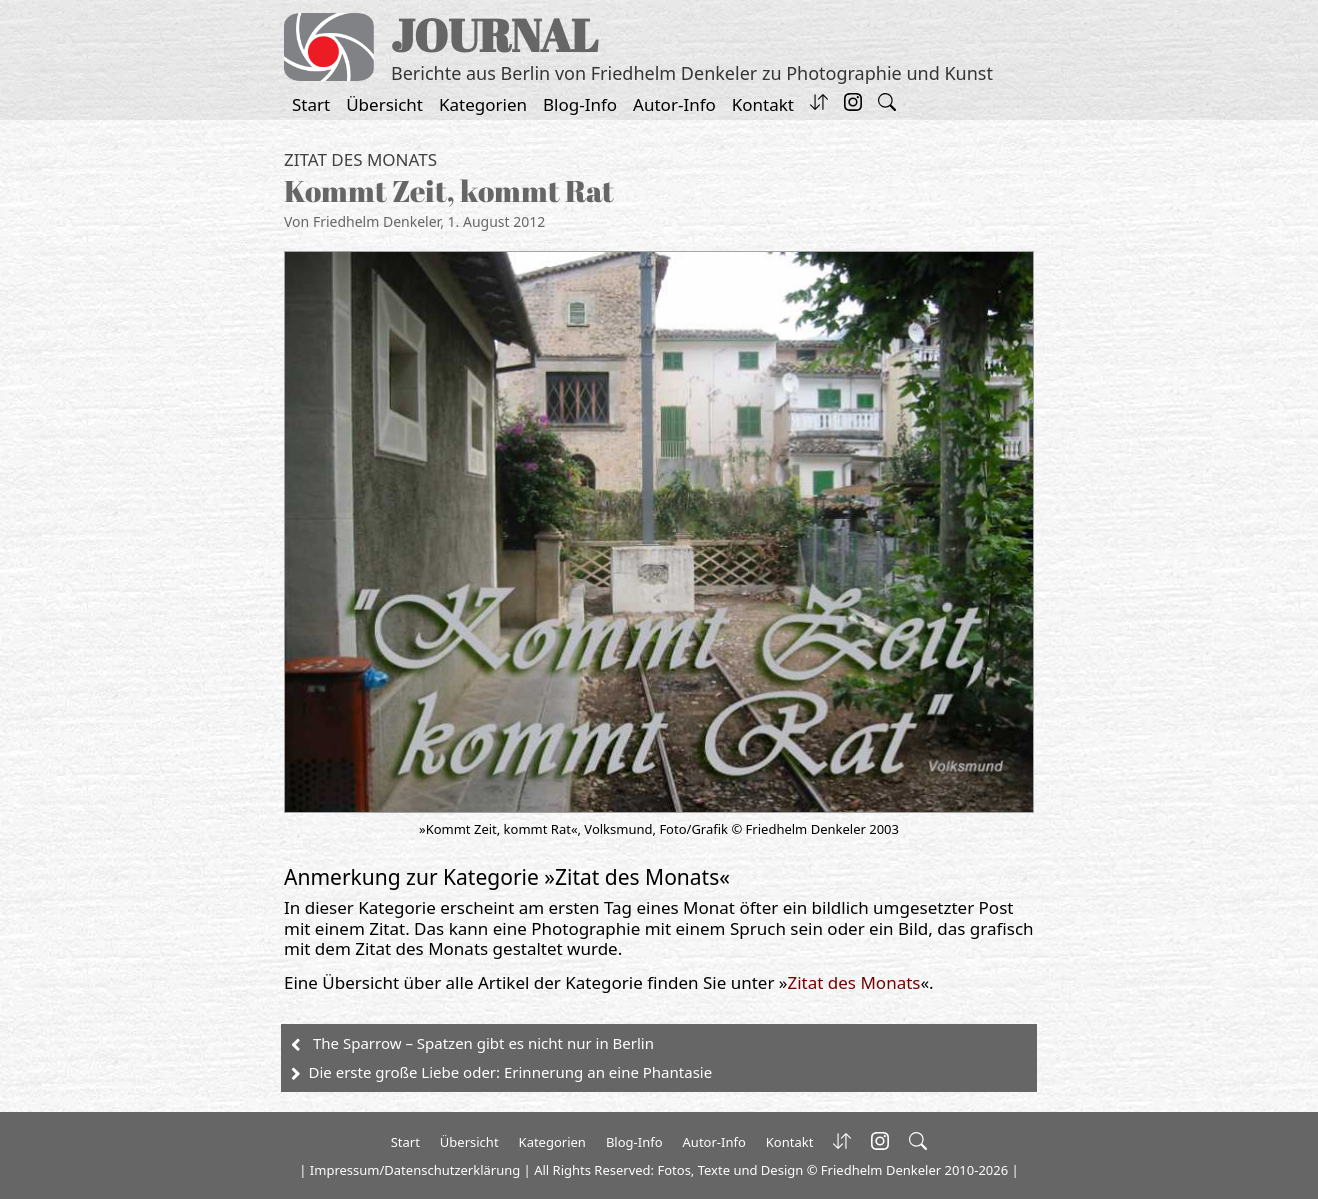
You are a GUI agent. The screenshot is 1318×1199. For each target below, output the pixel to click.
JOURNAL (494, 34)
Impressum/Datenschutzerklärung (415, 1170)
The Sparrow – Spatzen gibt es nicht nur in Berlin (483, 1043)
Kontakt (763, 104)
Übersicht (384, 104)
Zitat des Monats (360, 159)
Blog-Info (580, 104)
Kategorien (483, 104)
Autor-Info (674, 104)
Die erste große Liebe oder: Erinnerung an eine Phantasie (511, 1072)
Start (311, 104)
